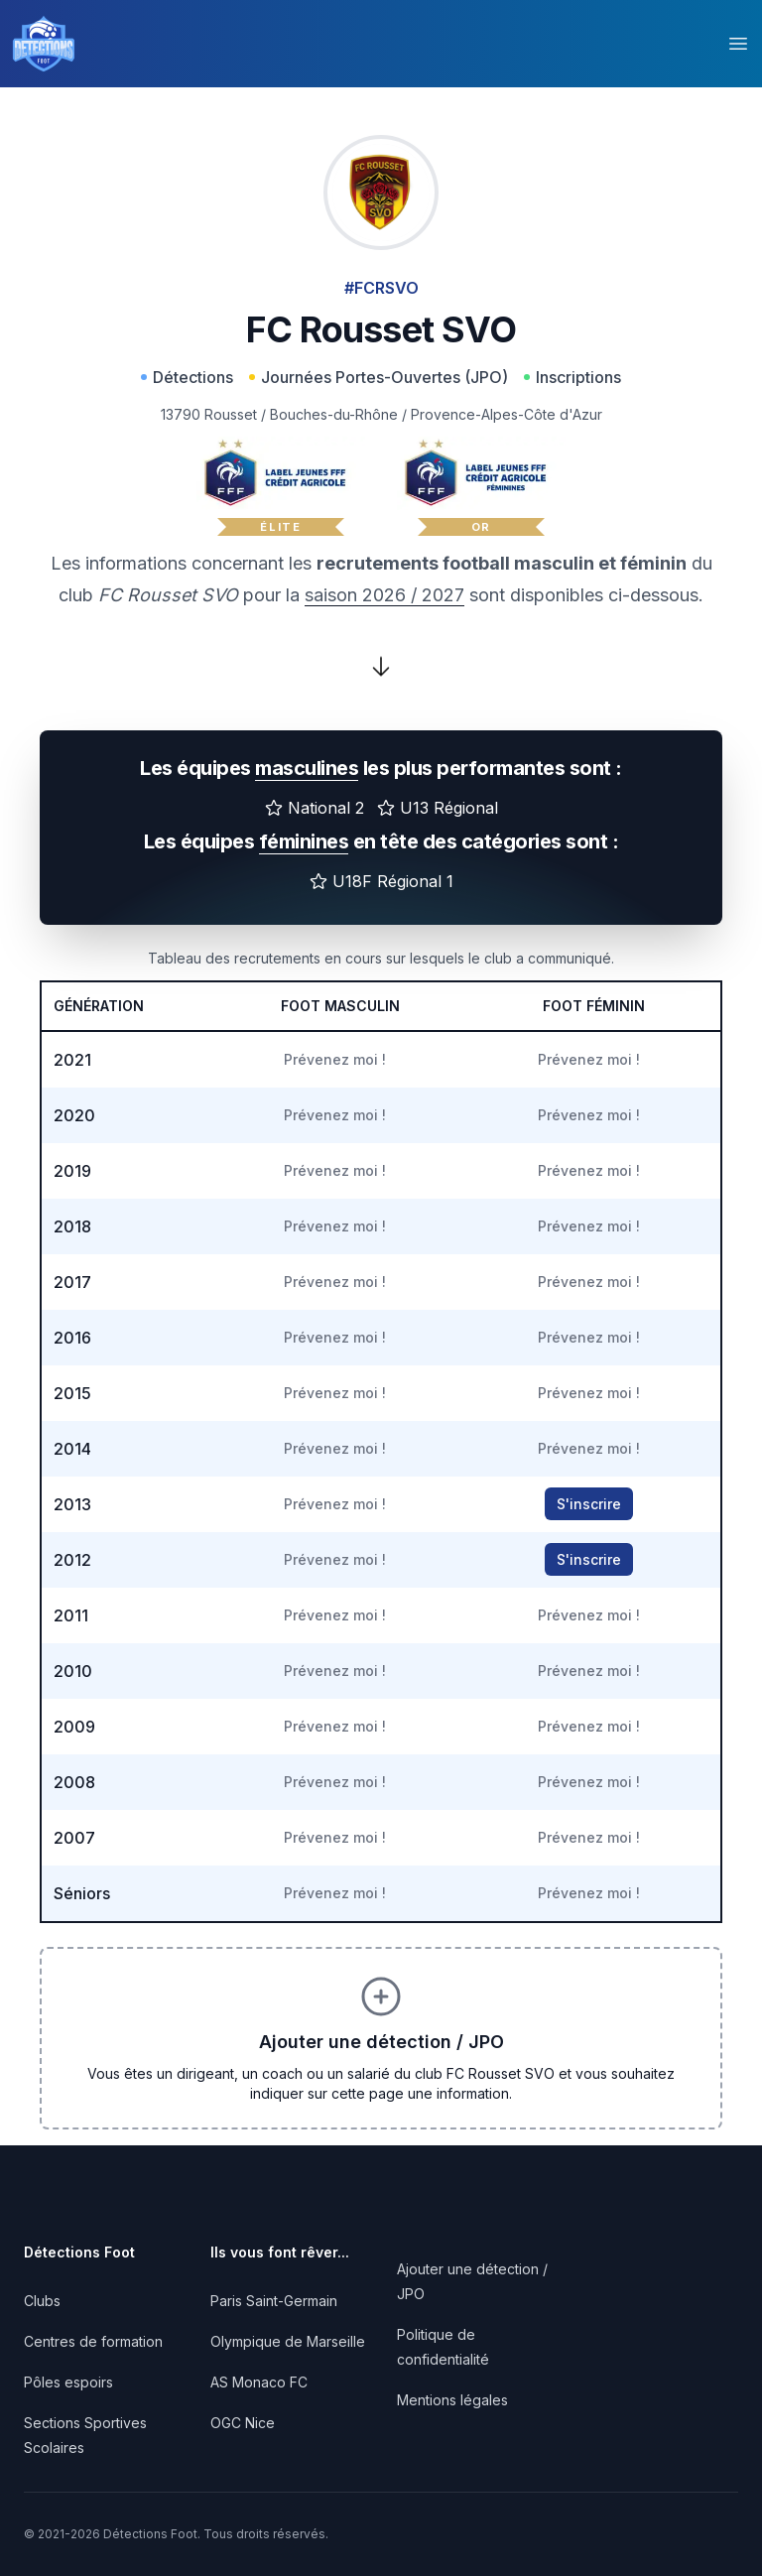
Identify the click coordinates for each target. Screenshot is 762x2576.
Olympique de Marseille (287, 2341)
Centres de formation (93, 2341)
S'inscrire (589, 1503)
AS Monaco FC (259, 2382)
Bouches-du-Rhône (334, 414)
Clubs (42, 2300)
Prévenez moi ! (335, 1059)
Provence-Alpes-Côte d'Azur (506, 414)
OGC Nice (242, 2422)
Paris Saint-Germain (273, 2300)
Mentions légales (452, 2399)
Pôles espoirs (68, 2382)
